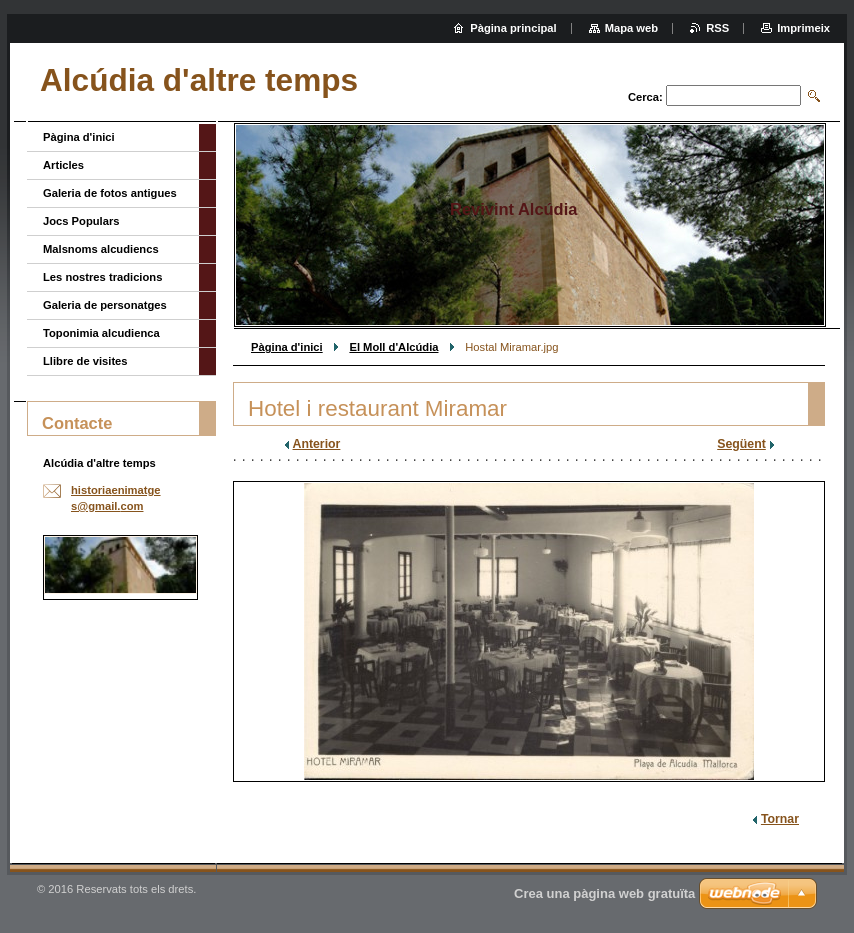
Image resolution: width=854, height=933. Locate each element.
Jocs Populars (81, 221)
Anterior (317, 444)
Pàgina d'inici (287, 347)
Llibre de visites (85, 361)
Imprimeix (803, 28)
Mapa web (631, 28)
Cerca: (645, 97)
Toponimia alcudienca (101, 333)
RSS (717, 28)
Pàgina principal (513, 28)
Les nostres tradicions (102, 277)
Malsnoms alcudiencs (101, 249)
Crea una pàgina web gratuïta (604, 893)
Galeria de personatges (105, 305)
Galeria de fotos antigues (110, 193)
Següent (741, 444)
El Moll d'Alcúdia (393, 347)
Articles (63, 165)
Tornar (780, 819)
